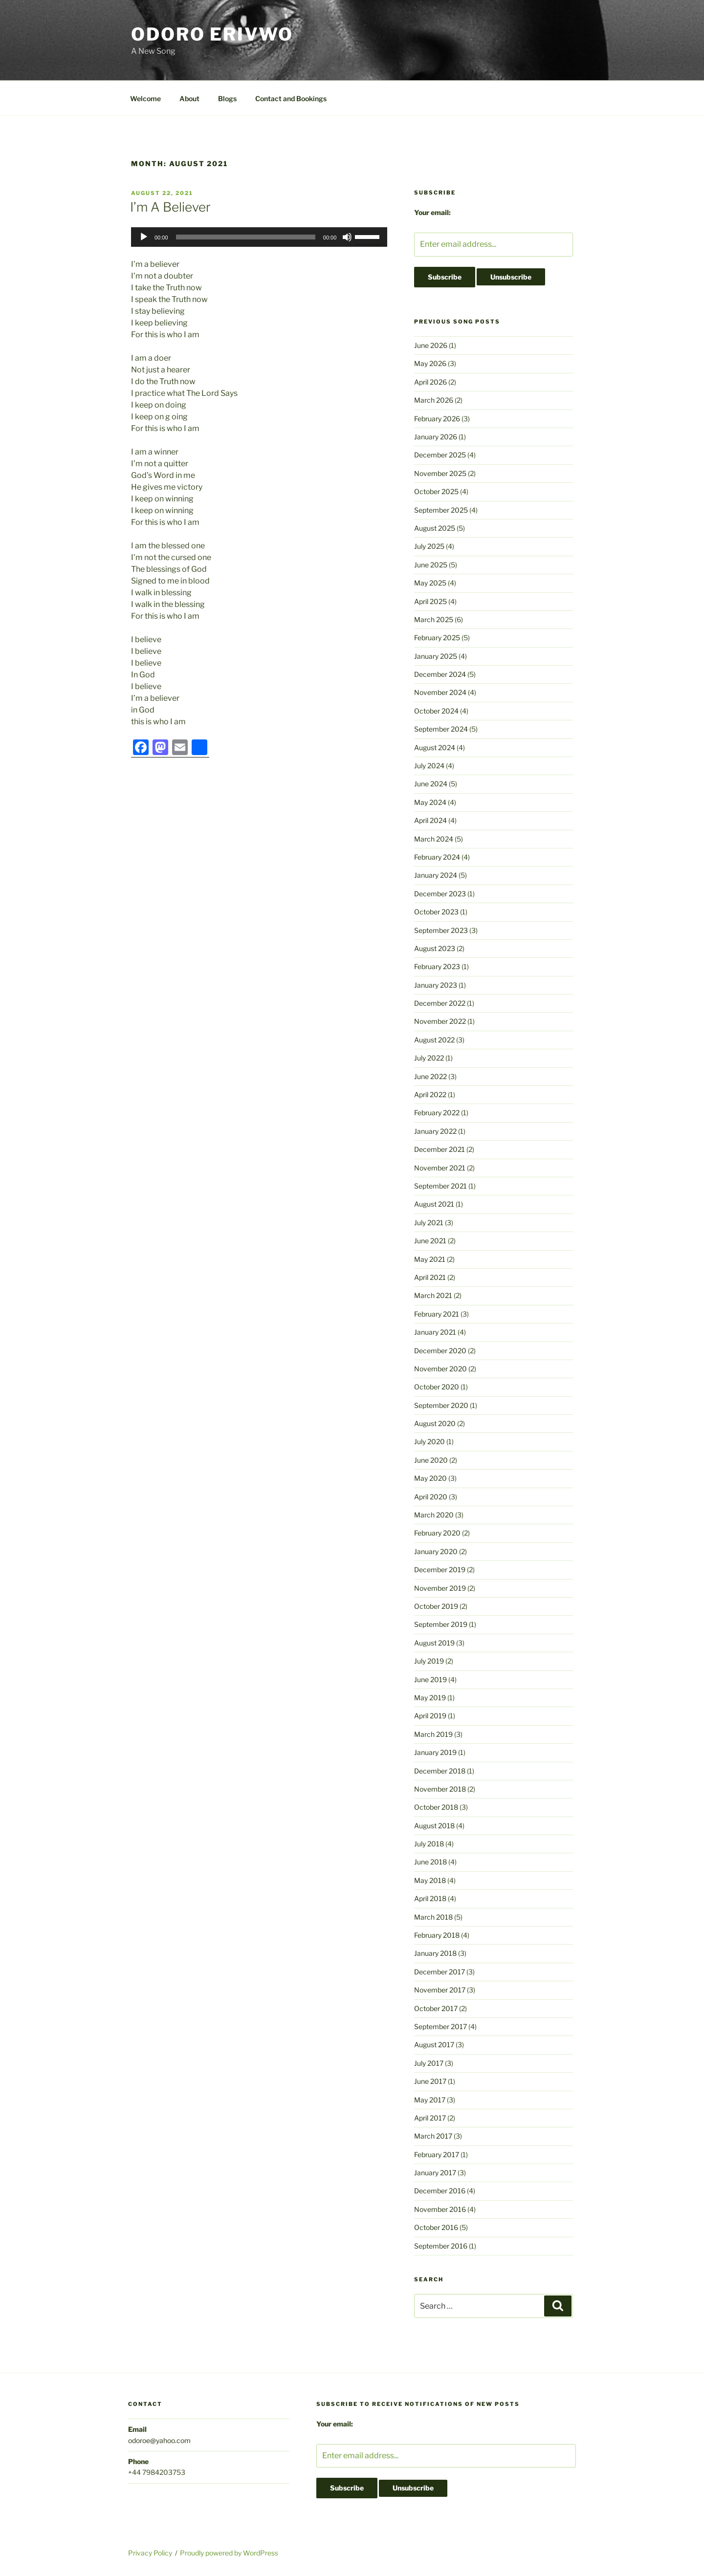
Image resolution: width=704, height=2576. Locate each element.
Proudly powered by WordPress (229, 2553)
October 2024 (436, 711)
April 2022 (430, 1094)
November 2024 (440, 692)
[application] (259, 237)
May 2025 (430, 583)
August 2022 (434, 1040)
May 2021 (429, 1259)
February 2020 (437, 1533)
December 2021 (439, 1149)
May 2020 (430, 1478)
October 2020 (436, 1387)
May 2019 (430, 1697)
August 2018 (434, 1825)
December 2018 (439, 1771)
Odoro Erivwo (212, 34)
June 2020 (431, 1460)
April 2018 (430, 1898)
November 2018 (440, 1789)
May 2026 (430, 363)
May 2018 (430, 1880)
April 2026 (430, 382)
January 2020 (436, 1551)
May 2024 (430, 802)
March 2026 (433, 400)
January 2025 (435, 656)
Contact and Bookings (291, 98)
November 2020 (440, 1368)
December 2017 (439, 1972)
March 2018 (433, 1917)
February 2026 (437, 418)
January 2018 (435, 1953)
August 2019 (434, 1643)
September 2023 (441, 930)
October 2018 (436, 1807)
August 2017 (434, 2044)
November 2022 (440, 1021)
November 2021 (439, 1168)
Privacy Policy (150, 2553)
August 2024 (434, 747)
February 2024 (437, 857)
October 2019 (436, 1606)
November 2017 (439, 1990)
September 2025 (441, 510)
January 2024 (435, 875)
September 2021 (440, 1186)
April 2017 (430, 2118)
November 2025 (440, 473)
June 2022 (430, 1076)
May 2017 (429, 2100)
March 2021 (433, 1295)
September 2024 (441, 729)
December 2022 (439, 1003)
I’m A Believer (170, 207)
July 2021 (428, 1222)
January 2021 (435, 1332)
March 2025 (433, 619)
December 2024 (440, 674)
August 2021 (434, 1204)
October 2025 (436, 491)
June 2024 (430, 783)
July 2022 (429, 1058)
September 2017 (440, 2026)
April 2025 (430, 601)
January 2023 (435, 985)
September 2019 (440, 1624)
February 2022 (437, 1112)
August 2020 (435, 1423)
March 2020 (434, 1515)
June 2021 (430, 1240)
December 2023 (440, 893)
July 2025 (429, 546)
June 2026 (430, 345)
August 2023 (434, 948)
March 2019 (433, 1734)
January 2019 (435, 1752)
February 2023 (437, 966)
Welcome (145, 98)
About (189, 98)
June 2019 (430, 1679)
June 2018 (430, 1862)
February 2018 (437, 1935)
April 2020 (430, 1497)
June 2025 (430, 565)
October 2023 (436, 912)
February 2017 (436, 2154)
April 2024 (430, 820)
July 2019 (429, 1661)
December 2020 (440, 1350)
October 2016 (436, 2227)
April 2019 (430, 1715)
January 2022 (435, 1131)
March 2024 (433, 839)
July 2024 (429, 765)
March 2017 (433, 2136)
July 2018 (429, 1844)
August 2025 (434, 528)
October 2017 (436, 2008)
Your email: (432, 212)
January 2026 (435, 437)
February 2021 (436, 1314)
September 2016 (440, 2246)
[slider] (245, 237)
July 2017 (428, 2063)
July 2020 (429, 1441)
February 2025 (437, 637)
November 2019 (440, 1588)
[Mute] (347, 237)
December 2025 (440, 455)
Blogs (227, 98)
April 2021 (430, 1277)
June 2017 (430, 2081)
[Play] (144, 237)
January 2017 (435, 2172)
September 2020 (441, 1405)
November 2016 (440, 2209)
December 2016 (439, 2190)
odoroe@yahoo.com (159, 2440)
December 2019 (439, 1569)
